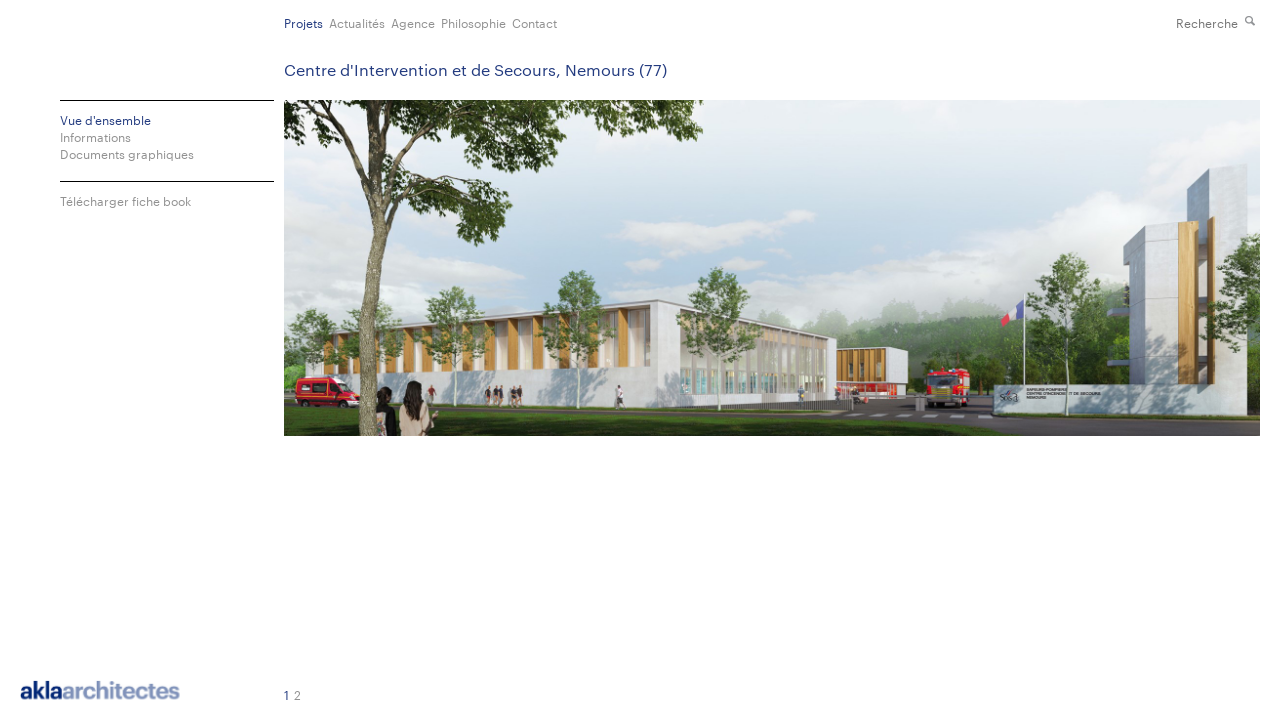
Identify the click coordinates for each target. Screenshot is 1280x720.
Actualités (357, 22)
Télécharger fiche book (125, 200)
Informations (95, 136)
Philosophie (473, 22)
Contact (534, 22)
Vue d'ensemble (105, 119)
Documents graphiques (127, 153)
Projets (303, 22)
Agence (413, 22)
